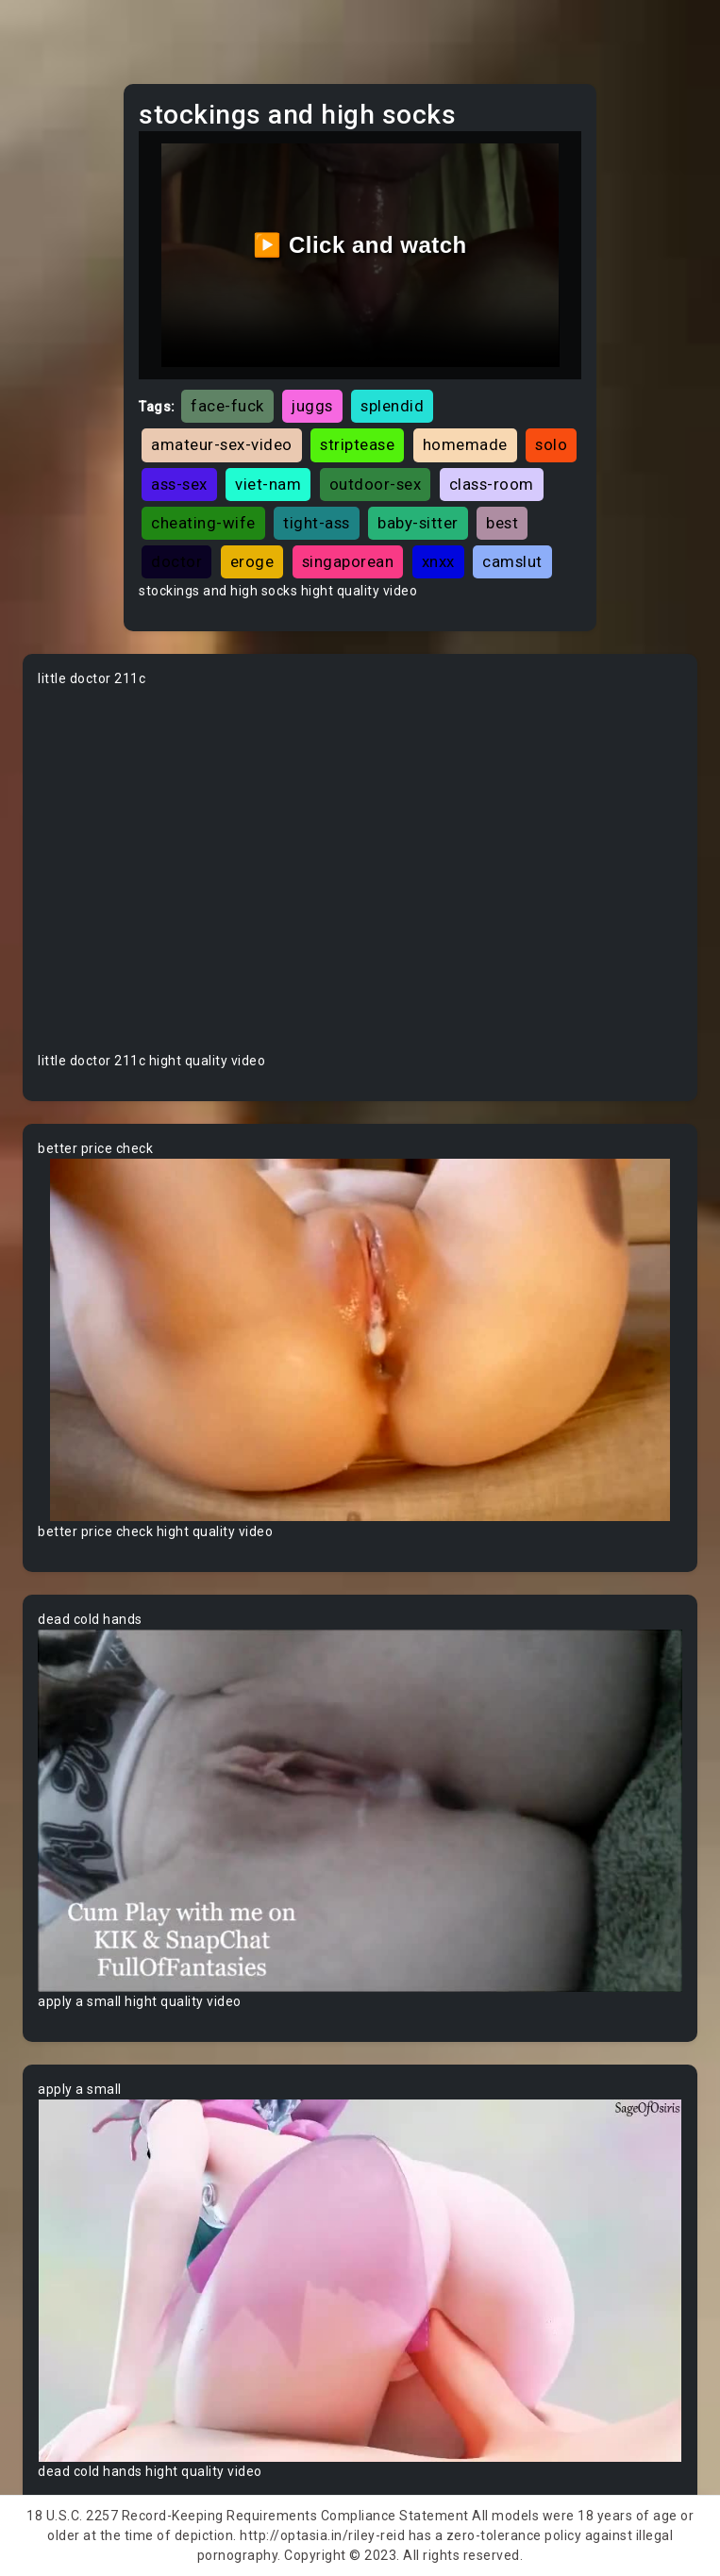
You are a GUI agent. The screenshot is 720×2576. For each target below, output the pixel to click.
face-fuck (227, 405)
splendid (392, 405)
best (502, 522)
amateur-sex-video (222, 444)
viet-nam (268, 484)
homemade (465, 444)
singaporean (348, 561)
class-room (491, 484)
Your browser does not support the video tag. (360, 870)
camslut (512, 561)
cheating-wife (203, 522)
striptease (357, 444)
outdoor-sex (375, 484)
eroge (252, 561)
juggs (312, 405)
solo (551, 444)
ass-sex (179, 484)
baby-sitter (418, 522)
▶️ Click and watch (360, 245)
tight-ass (316, 522)
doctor (176, 561)
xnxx (438, 561)
